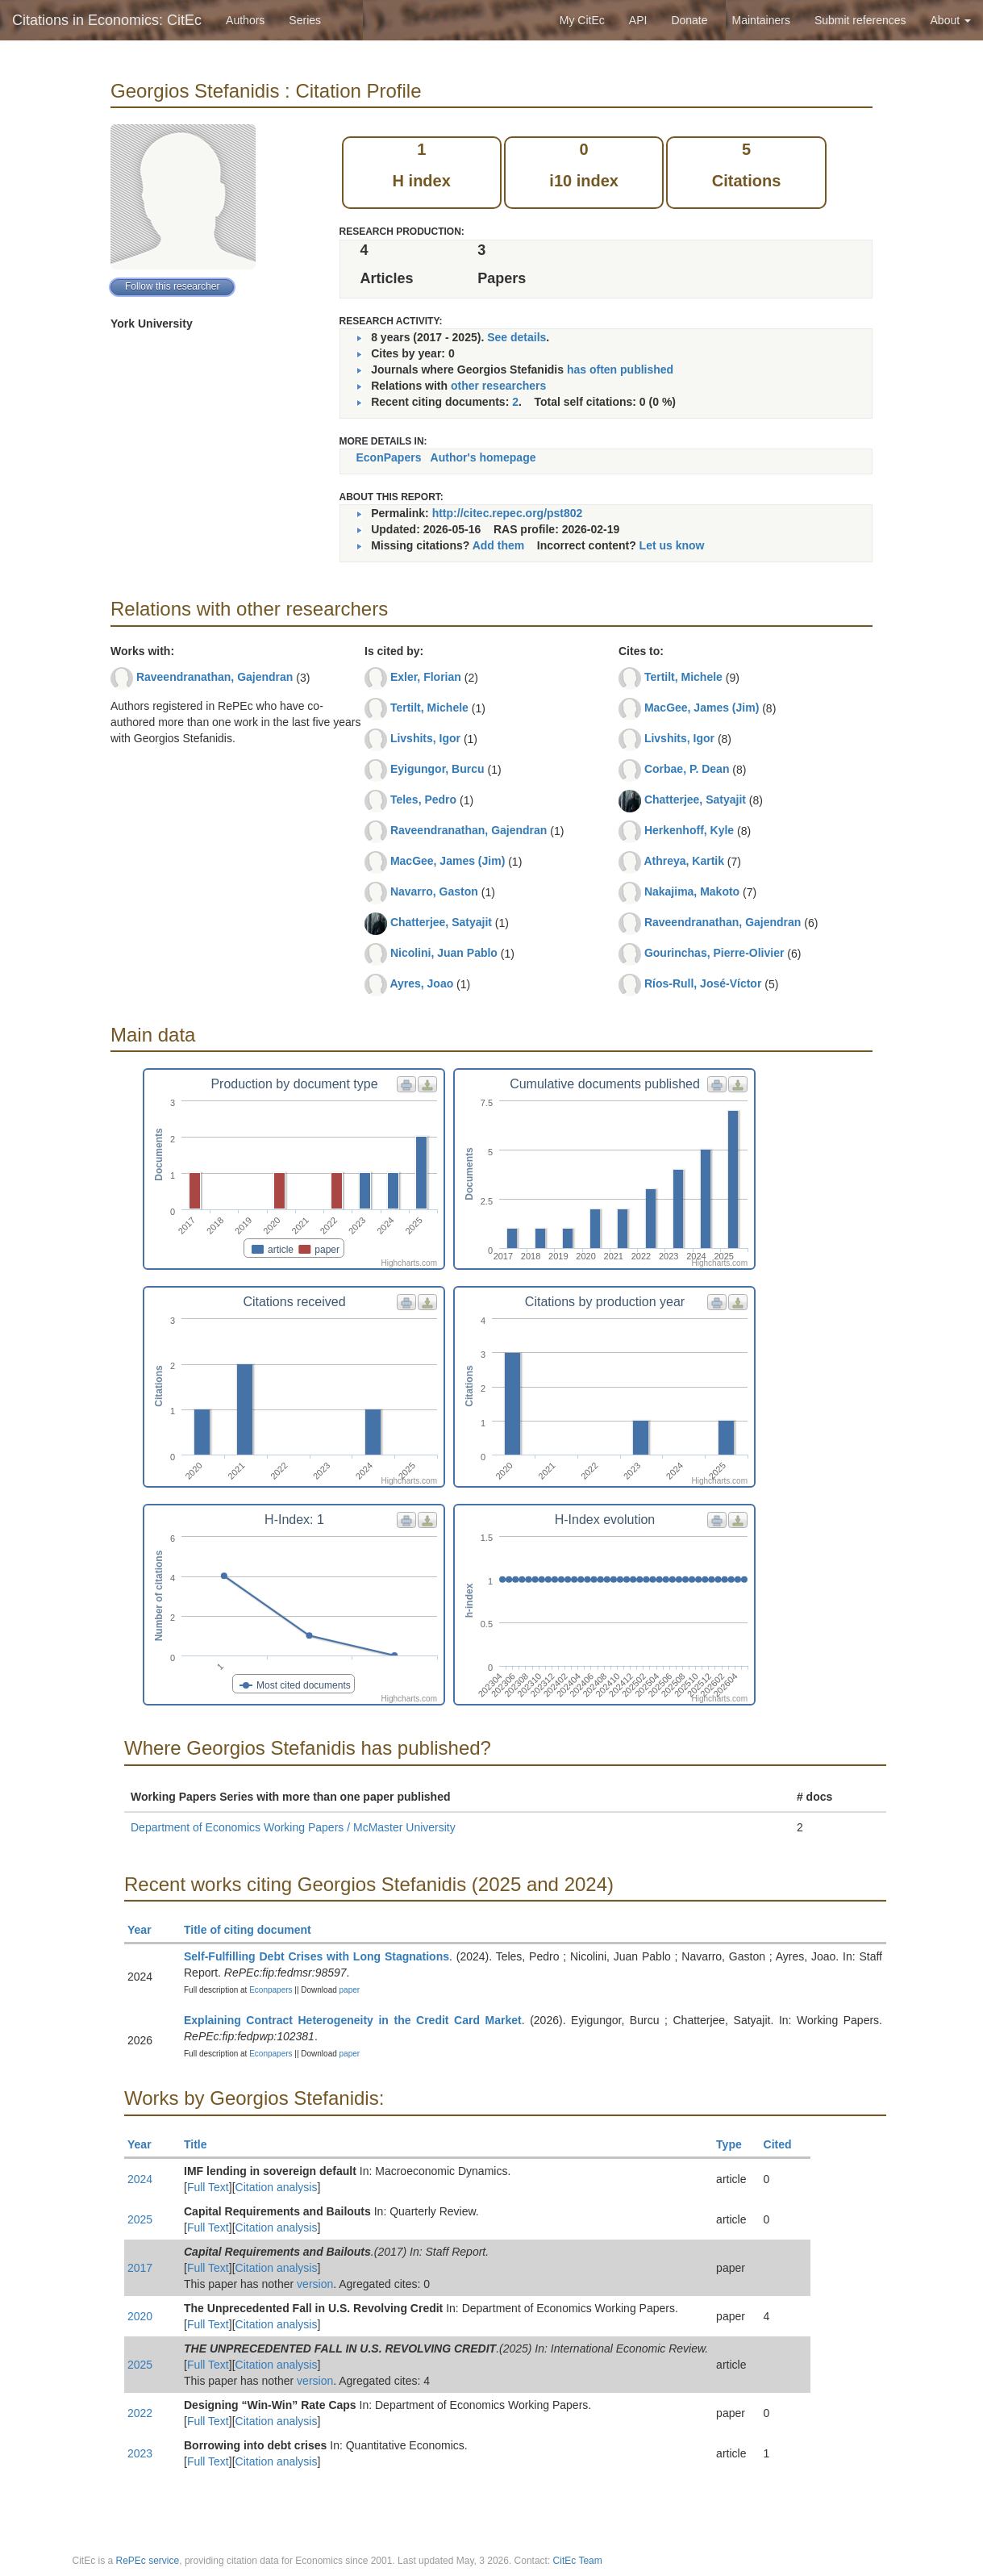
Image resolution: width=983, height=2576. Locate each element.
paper (349, 1989)
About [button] (951, 20)
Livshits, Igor (425, 738)
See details (516, 337)
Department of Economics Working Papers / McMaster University (293, 1827)
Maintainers (761, 20)
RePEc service (148, 2560)
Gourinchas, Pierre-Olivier (714, 952)
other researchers (498, 385)
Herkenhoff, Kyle (689, 830)
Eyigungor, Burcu (437, 768)
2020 (139, 2316)
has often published (620, 369)
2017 (139, 2267)
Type (736, 2144)
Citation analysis (276, 2187)
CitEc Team (577, 2560)
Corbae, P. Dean (687, 768)
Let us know (672, 545)
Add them (499, 545)
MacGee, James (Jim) (447, 860)
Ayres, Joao (421, 983)
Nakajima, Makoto (691, 891)
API (638, 20)
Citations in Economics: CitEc (107, 20)
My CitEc (582, 20)
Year (146, 1929)
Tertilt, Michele (429, 707)
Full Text (208, 2187)
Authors (245, 20)
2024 (139, 2179)
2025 (139, 2219)
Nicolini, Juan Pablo (444, 952)
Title (202, 2144)
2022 (139, 2413)
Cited (785, 2144)
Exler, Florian (425, 676)
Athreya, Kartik (684, 860)
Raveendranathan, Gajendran (215, 676)
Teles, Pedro (423, 799)
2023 (139, 2453)
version (315, 2283)
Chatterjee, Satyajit (441, 922)
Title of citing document (254, 1929)
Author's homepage (483, 457)
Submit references (860, 20)
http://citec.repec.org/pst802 (507, 513)
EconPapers (389, 457)
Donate (689, 20)
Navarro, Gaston (434, 891)
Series (305, 20)
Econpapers (269, 1989)
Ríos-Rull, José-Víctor (702, 983)
